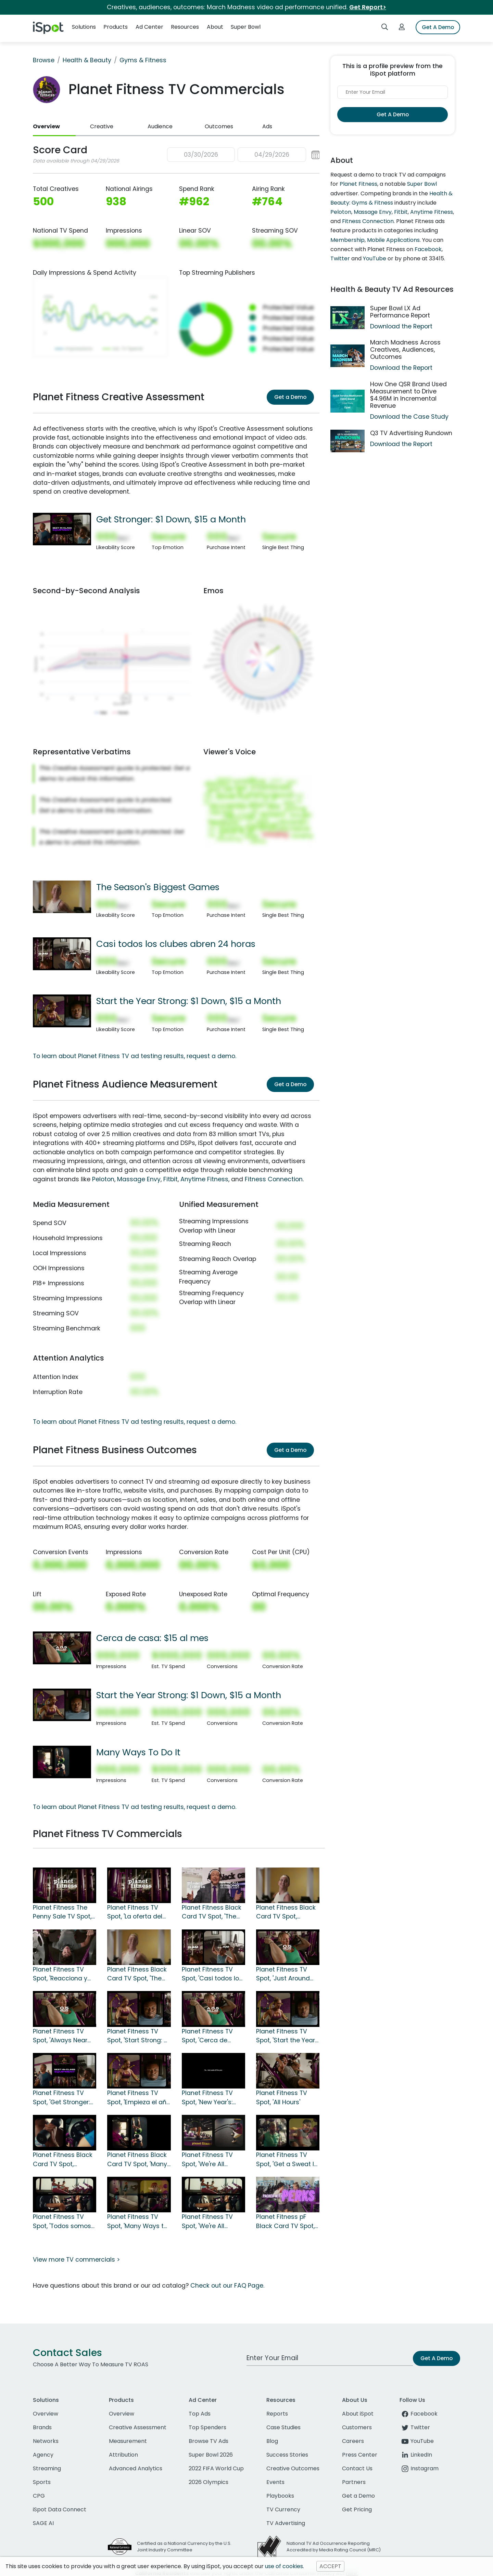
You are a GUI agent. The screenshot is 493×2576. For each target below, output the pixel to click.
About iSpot (358, 2414)
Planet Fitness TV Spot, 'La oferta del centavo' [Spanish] (135, 1912)
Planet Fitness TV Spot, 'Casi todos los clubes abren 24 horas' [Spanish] (212, 1974)
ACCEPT (330, 2566)
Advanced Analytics (135, 2468)
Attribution (123, 2455)
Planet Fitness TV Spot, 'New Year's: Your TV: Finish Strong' (207, 2098)
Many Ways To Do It (138, 1752)
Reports (277, 2414)
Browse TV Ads (208, 2441)
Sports (42, 2482)
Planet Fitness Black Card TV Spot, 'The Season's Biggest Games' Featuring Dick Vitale (137, 1974)
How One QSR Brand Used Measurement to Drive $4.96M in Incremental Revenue (408, 395)
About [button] (215, 27)
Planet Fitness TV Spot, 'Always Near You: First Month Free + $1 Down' (63, 2036)
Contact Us (357, 2468)
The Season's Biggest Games (157, 887)
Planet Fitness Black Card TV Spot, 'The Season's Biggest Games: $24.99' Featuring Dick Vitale (212, 1912)
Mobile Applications (393, 240)
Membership (347, 240)
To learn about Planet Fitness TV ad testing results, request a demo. (134, 1056)
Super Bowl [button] (246, 27)
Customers (357, 2427)
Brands (42, 2427)
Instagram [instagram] (419, 2468)
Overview (46, 126)
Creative (101, 126)
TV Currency (283, 2509)
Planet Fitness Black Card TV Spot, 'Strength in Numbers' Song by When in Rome (62, 2160)
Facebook (428, 249)
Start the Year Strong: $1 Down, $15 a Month (188, 1001)
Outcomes (219, 126)
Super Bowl (422, 184)
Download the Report (401, 326)
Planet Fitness (358, 184)
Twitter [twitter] (415, 2427)
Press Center (359, 2455)
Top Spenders (207, 2427)
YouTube (374, 258)
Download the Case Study (409, 417)
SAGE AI (43, 2523)
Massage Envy (139, 1179)
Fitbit (170, 1179)
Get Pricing (357, 2509)
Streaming (47, 2468)
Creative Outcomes (292, 2468)
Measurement (128, 2441)
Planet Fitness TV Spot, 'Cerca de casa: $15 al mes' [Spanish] (207, 2036)
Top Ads (200, 2414)
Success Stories (287, 2455)
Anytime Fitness (204, 1179)
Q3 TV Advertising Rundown (411, 433)
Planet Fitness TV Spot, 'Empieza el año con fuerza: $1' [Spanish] (138, 2098)
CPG (39, 2496)
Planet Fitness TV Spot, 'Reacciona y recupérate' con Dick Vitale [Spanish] (63, 1974)
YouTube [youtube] (417, 2441)
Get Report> (367, 7)
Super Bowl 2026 (211, 2455)
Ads (267, 126)
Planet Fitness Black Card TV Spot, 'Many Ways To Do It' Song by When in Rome (137, 2160)
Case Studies (283, 2427)
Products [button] (115, 27)
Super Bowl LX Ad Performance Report (400, 312)
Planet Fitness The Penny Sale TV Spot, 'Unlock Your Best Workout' (62, 1912)
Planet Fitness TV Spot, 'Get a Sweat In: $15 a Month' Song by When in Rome (287, 2160)
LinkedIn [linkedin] (416, 2455)
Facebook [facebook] (419, 2414)
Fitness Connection (274, 1179)
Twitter (340, 258)
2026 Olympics (208, 2482)
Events (275, 2482)
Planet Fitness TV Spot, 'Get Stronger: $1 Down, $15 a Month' (64, 2098)
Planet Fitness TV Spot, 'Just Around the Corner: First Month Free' (283, 1974)
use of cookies (284, 2566)
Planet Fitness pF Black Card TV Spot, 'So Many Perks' (285, 2221)
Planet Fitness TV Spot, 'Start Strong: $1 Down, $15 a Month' (138, 2036)
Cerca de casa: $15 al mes (152, 1638)
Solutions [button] (84, 27)
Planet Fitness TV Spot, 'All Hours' (281, 2097)
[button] (243, 154)
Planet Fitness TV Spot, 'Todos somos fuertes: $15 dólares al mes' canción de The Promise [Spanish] (62, 2221)
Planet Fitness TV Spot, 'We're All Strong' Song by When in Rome (207, 2160)
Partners (354, 2482)
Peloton (103, 1179)
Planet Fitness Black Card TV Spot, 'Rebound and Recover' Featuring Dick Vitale (286, 1912)
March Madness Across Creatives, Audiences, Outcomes (405, 349)
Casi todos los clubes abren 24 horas (175, 944)
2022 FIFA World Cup (216, 2468)
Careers (353, 2441)
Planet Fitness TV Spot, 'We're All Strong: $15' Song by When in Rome (211, 2221)
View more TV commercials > (76, 2259)
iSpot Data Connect (59, 2509)
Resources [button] (185, 27)
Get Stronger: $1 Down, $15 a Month (171, 519)
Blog (272, 2441)
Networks (46, 2441)
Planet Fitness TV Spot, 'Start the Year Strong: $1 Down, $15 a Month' (285, 2036)
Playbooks (280, 2496)
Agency (43, 2455)
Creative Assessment (137, 2427)
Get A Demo (438, 27)
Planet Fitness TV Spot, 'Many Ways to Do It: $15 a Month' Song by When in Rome (137, 2221)
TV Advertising (285, 2523)
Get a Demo (290, 397)
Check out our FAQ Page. (227, 2285)
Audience (160, 126)
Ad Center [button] (149, 27)
